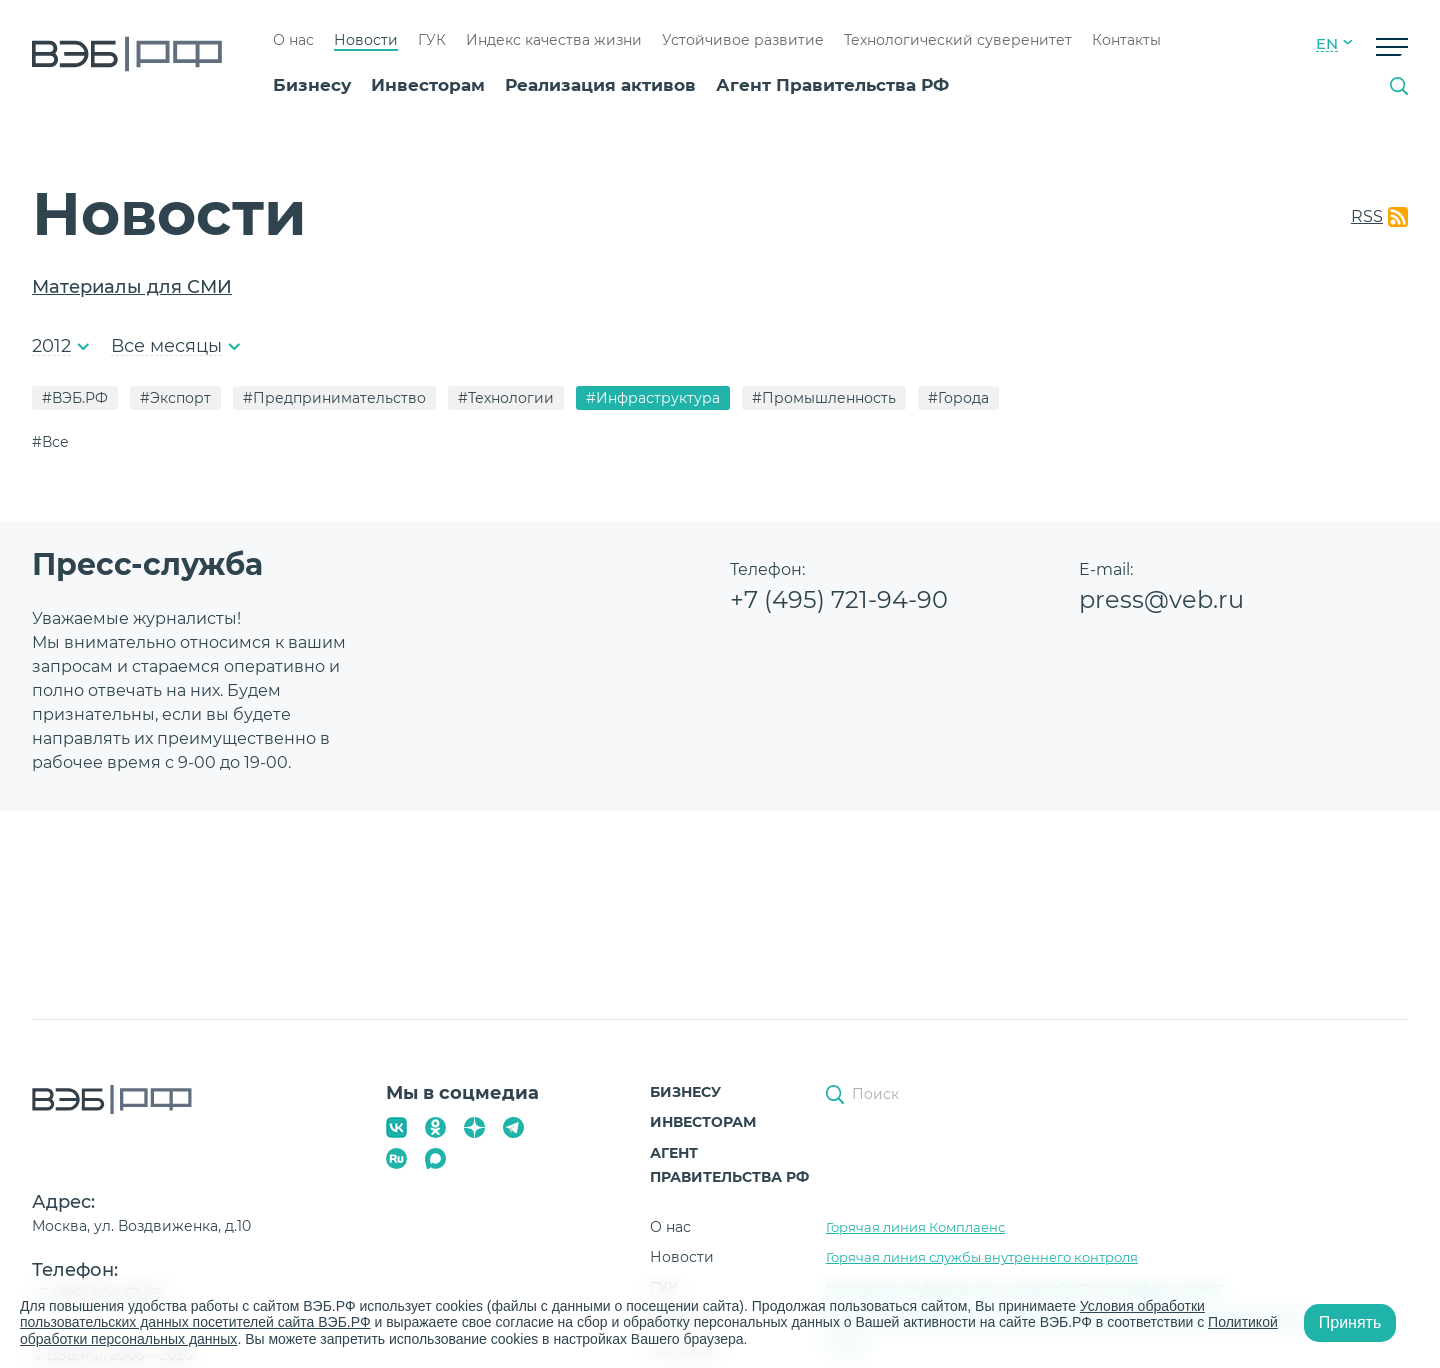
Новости (366, 40)
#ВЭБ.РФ (75, 398)
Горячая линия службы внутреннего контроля (982, 1257)
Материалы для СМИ (132, 287)
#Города (958, 398)
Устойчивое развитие (743, 40)
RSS (1367, 216)
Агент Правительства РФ (832, 85)
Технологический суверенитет (958, 40)
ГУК (432, 40)
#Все (50, 442)
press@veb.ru (1161, 599)
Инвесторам (428, 85)
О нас (293, 40)
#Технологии (506, 398)
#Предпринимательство (334, 398)
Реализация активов (600, 85)
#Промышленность (824, 398)
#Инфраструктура (653, 398)
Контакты (1126, 40)
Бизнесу (312, 85)
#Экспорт (175, 398)
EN (1327, 44)
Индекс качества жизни (554, 40)
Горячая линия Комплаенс (915, 1227)
